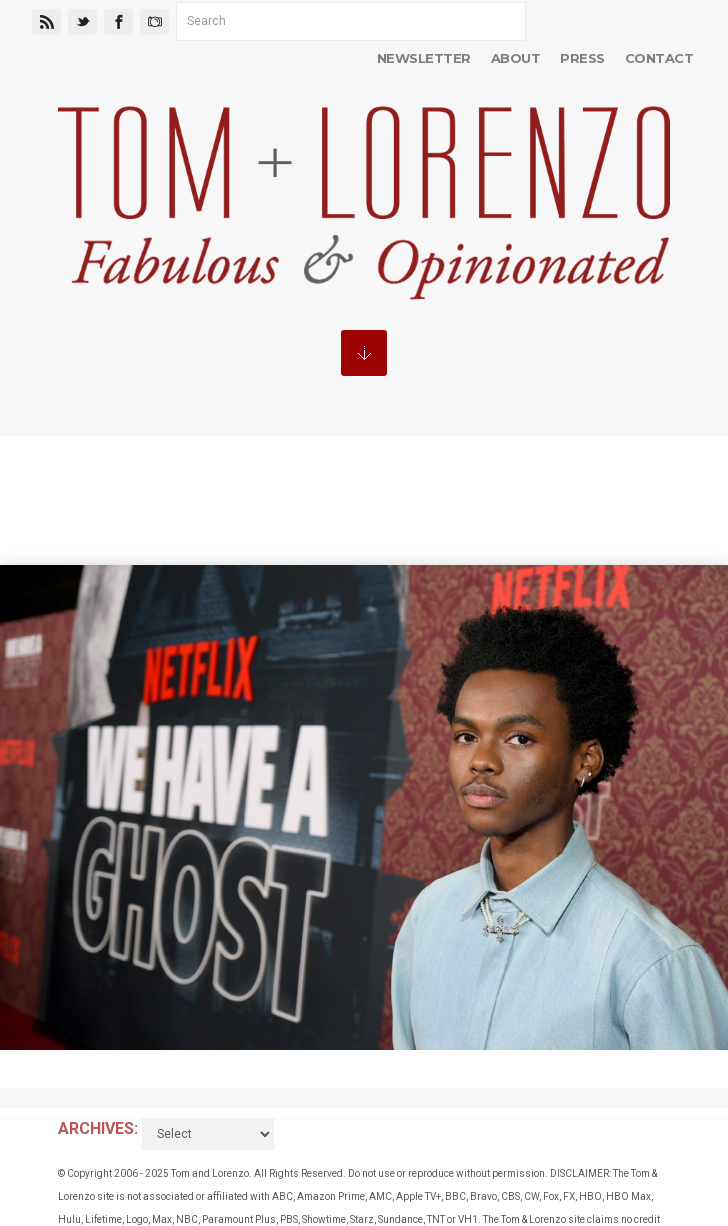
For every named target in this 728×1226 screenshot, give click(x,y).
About (515, 58)
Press (582, 58)
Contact (659, 58)
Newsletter (424, 58)
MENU (364, 353)
